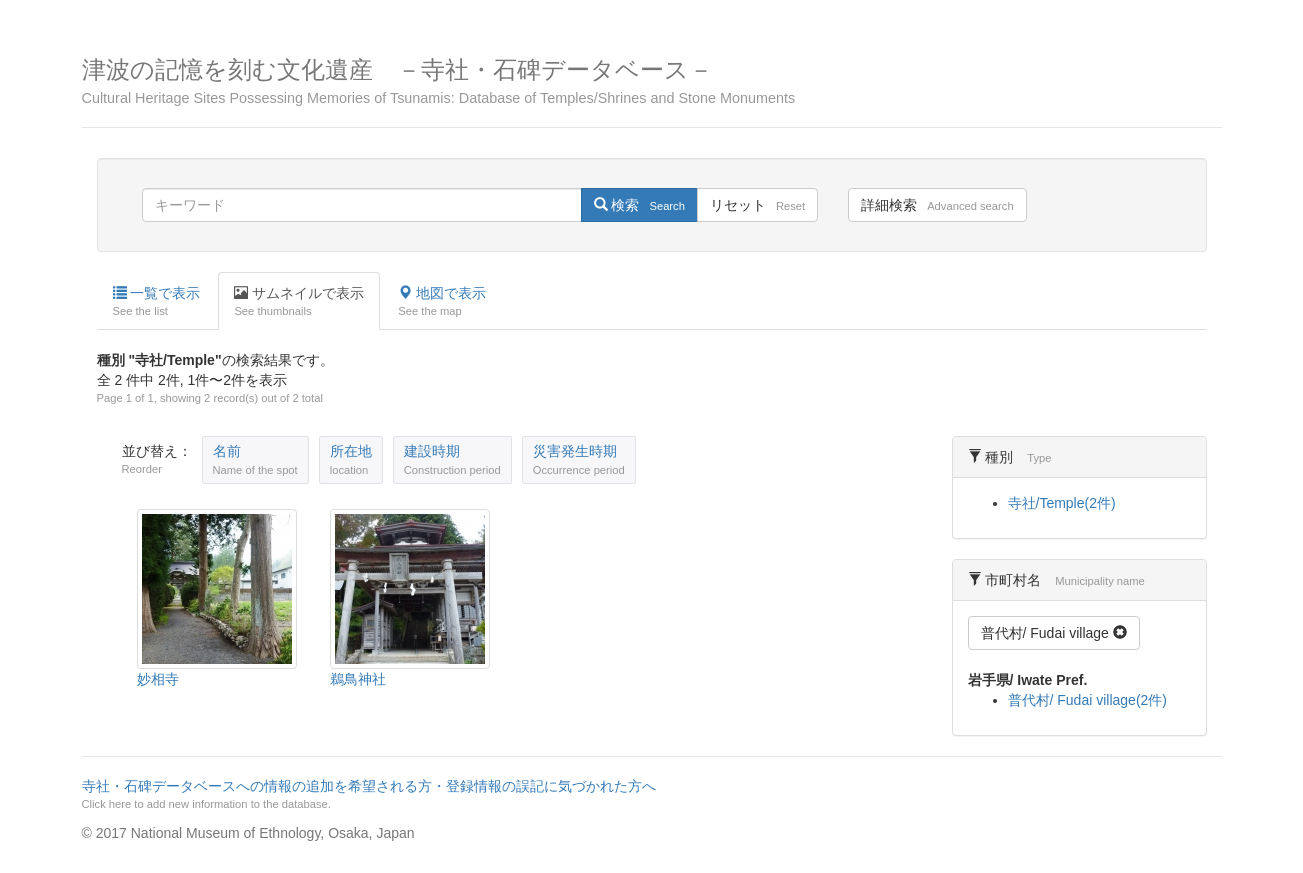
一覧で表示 (157, 302)
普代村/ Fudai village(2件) (1088, 700)
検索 (639, 205)
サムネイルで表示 (299, 302)
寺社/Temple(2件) (1062, 503)
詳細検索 (937, 205)
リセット (757, 205)
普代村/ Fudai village (1054, 633)
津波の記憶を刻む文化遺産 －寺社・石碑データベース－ (652, 81)
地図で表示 (442, 302)
